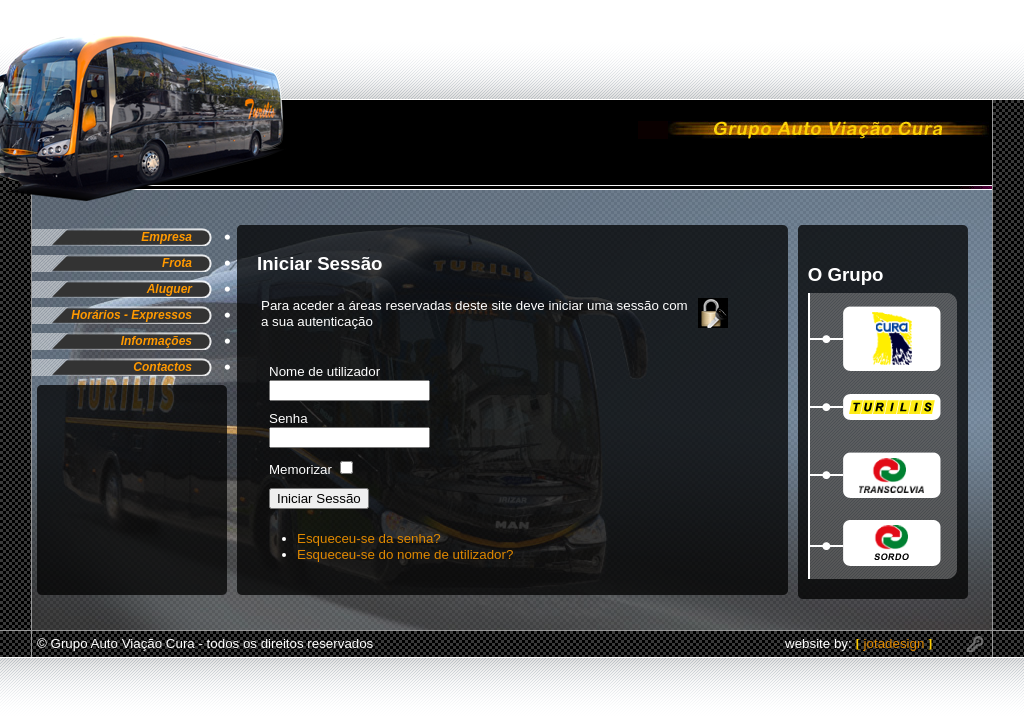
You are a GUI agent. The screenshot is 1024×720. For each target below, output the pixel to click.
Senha (288, 418)
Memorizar (300, 469)
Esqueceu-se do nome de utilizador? (405, 554)
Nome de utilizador (324, 371)
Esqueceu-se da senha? (369, 538)
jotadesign (896, 643)
